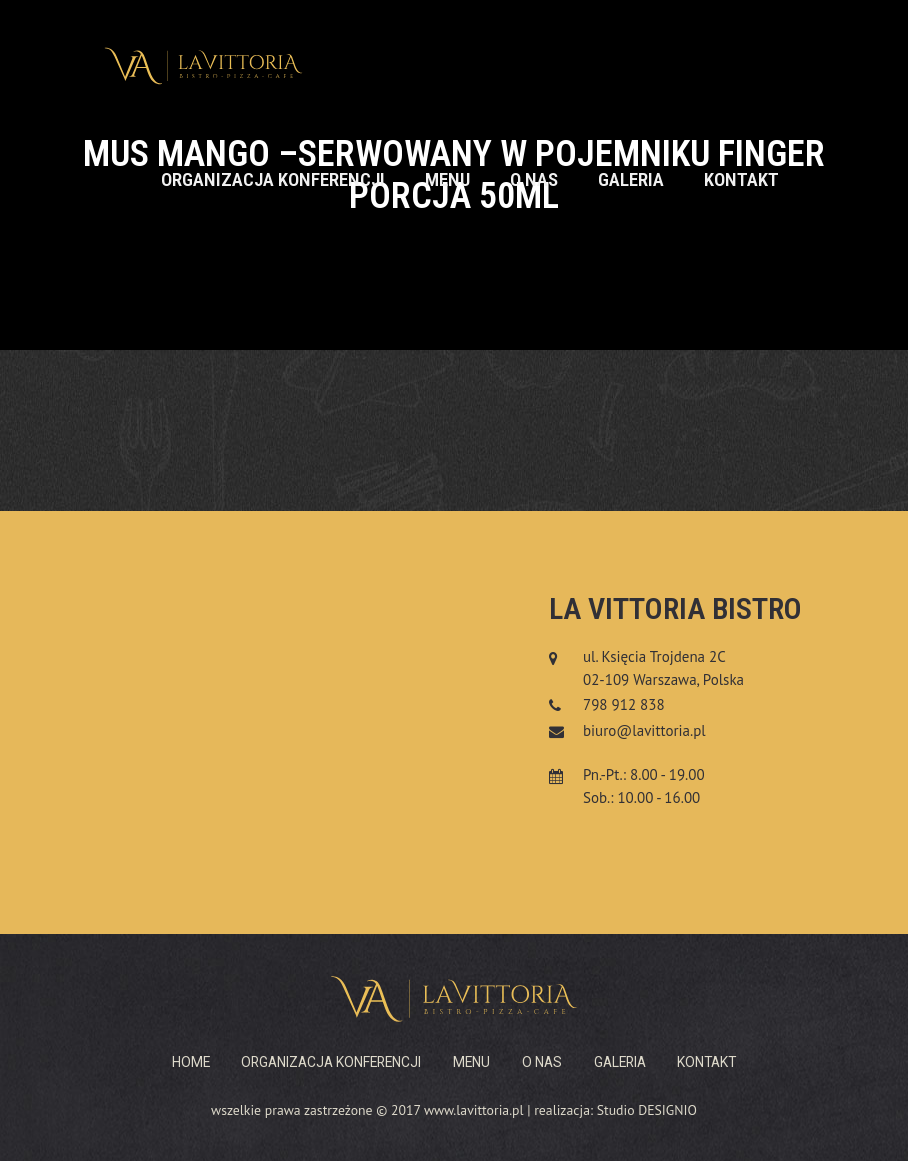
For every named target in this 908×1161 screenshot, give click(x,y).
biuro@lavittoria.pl (644, 730)
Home (191, 1062)
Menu (447, 180)
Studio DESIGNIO (647, 1110)
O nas (534, 180)
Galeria (631, 180)
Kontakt (741, 180)
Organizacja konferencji (273, 180)
